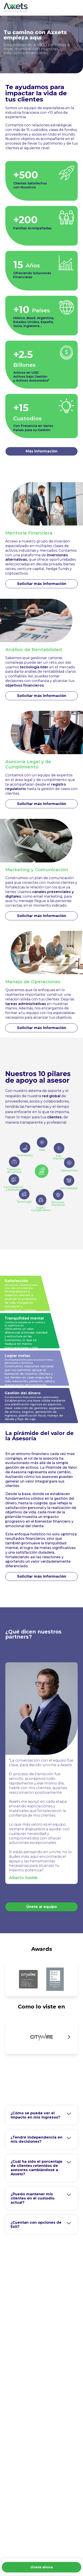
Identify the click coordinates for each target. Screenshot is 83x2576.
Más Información (42, 451)
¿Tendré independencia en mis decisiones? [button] (41, 2139)
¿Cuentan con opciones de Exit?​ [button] (41, 2224)
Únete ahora (42, 2567)
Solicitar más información (41, 584)
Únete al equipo (41, 1907)
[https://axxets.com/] (16, 8)
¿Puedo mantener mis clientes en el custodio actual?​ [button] (41, 2198)
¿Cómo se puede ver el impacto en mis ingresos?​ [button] (41, 2115)
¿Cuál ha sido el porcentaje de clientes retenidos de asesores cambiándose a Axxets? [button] (41, 2167)
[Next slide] (68, 2036)
